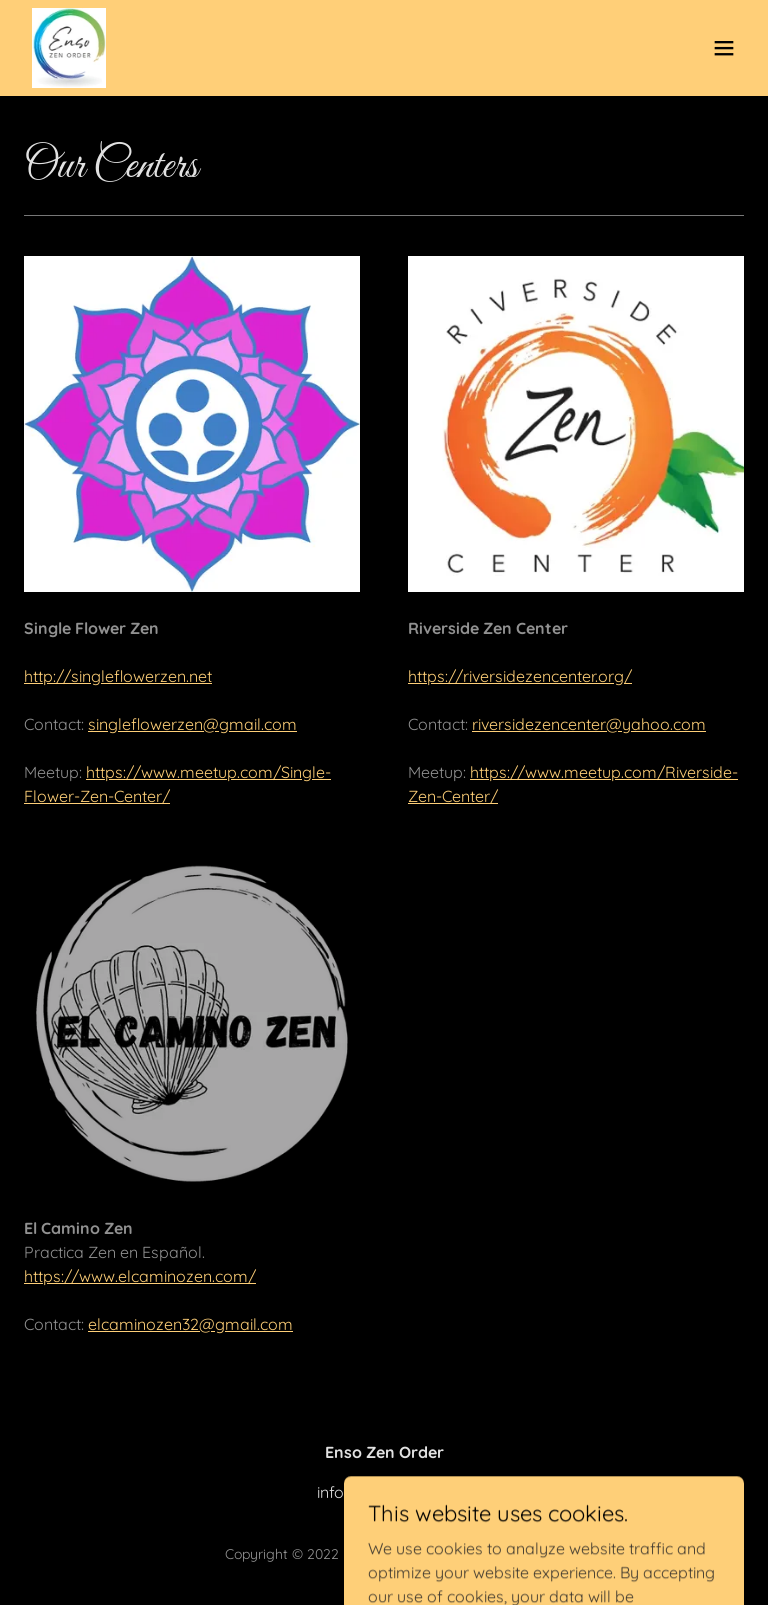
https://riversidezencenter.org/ (520, 676)
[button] (724, 48)
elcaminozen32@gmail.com (190, 1324)
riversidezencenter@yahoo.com (589, 724)
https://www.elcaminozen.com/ (140, 1276)
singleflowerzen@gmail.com (192, 724)
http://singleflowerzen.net (118, 676)
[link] (69, 48)
